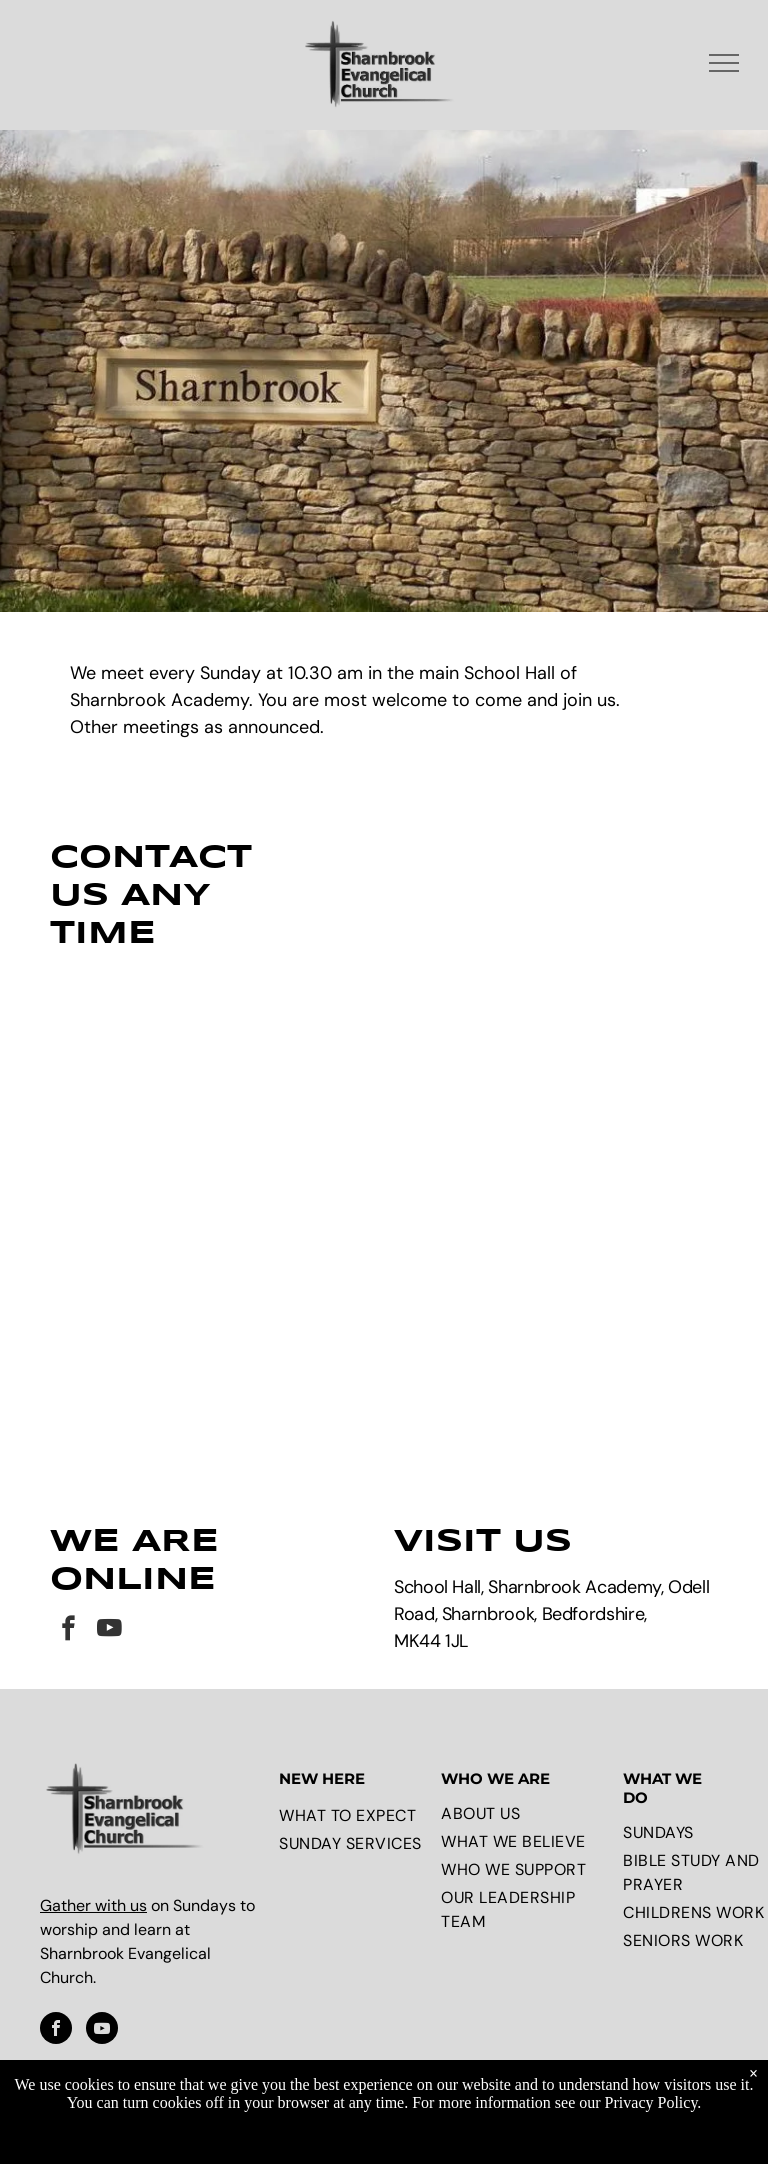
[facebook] (68, 1607)
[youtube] (109, 1607)
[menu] (724, 63)
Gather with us (93, 1881)
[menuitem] (355, 1792)
